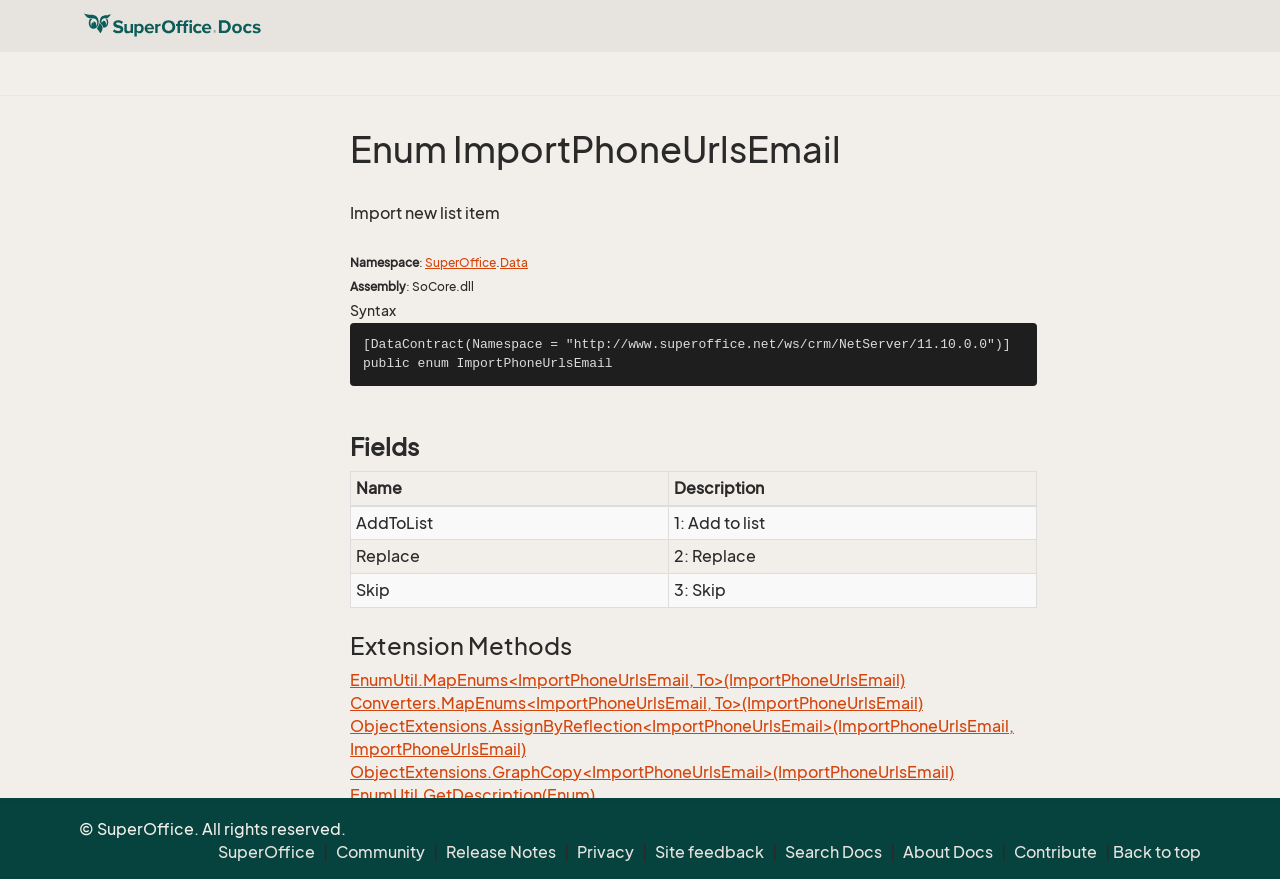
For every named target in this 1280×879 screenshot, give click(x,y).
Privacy (605, 852)
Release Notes (501, 852)
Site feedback (709, 852)
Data (514, 262)
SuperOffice (460, 262)
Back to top (1157, 852)
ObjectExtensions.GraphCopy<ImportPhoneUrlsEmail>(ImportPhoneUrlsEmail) (652, 772)
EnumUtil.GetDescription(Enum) (472, 795)
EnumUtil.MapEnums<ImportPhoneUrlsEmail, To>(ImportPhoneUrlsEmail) (627, 680)
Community (380, 852)
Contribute (1055, 852)
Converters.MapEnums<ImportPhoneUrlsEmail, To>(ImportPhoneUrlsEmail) (636, 703)
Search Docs (833, 852)
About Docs (948, 852)
